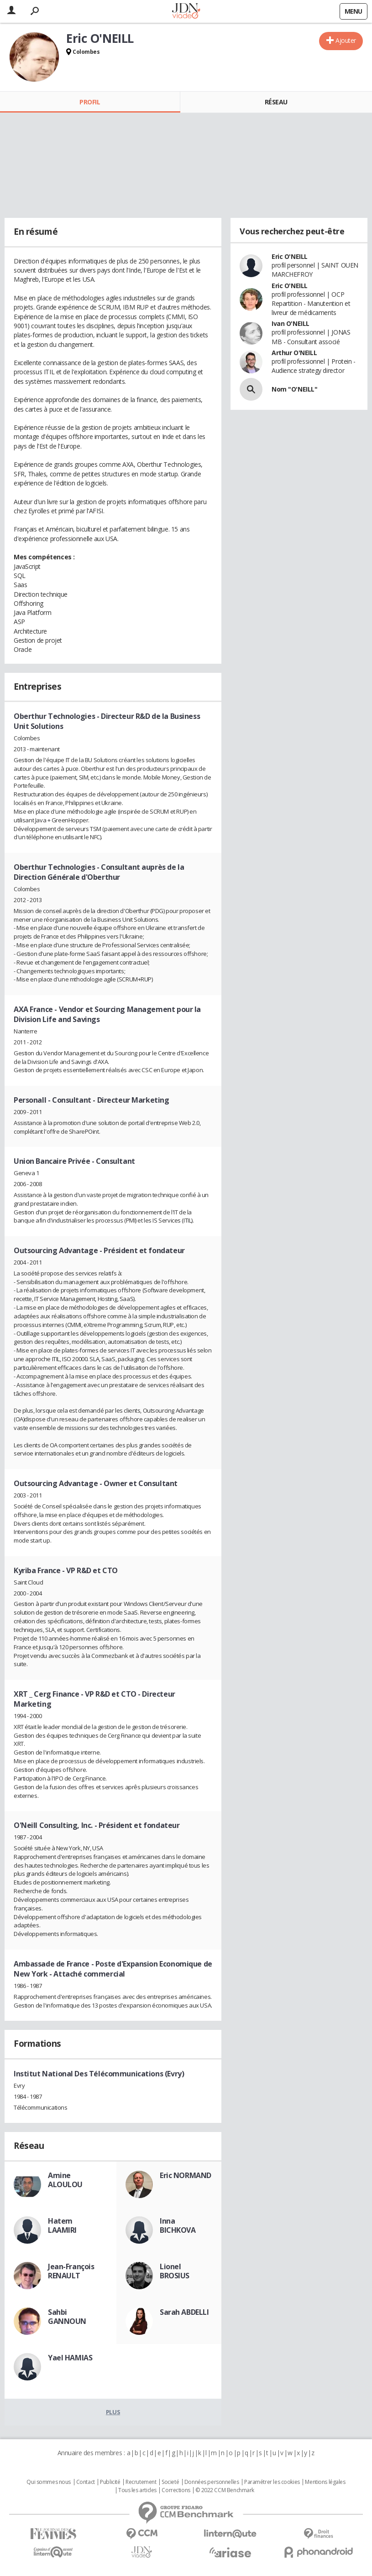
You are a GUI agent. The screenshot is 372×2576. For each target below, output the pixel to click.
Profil (89, 102)
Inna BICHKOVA (178, 2225)
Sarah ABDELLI (184, 2312)
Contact (85, 2482)
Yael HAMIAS (70, 2358)
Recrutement (141, 2482)
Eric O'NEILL (290, 256)
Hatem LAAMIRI (62, 2225)
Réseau (276, 102)
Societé (170, 2482)
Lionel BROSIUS (174, 2271)
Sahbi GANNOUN (67, 2316)
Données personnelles (211, 2482)
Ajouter (345, 40)
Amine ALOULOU (65, 2179)
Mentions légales (325, 2482)
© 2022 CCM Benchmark (224, 2490)
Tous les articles (137, 2490)
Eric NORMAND (185, 2175)
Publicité (110, 2482)
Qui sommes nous (48, 2482)
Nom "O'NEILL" (295, 389)
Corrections (176, 2490)
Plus (113, 2412)
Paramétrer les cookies (272, 2482)
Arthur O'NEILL (294, 352)
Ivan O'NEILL (290, 323)
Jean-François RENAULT (71, 2271)
